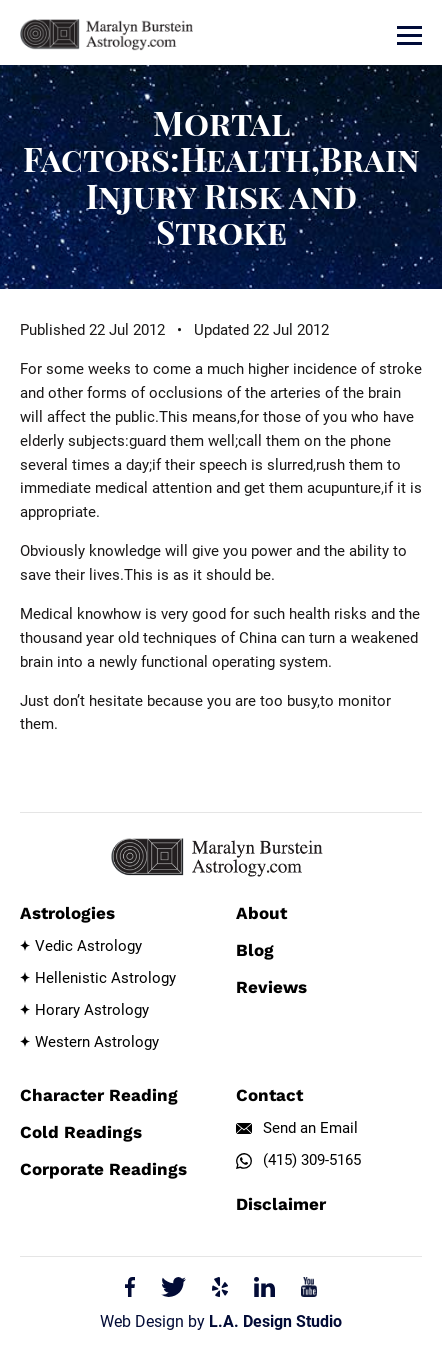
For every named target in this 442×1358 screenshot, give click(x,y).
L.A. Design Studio (275, 1321)
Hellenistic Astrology (105, 978)
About (261, 913)
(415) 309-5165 (312, 1160)
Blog (255, 950)
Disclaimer (281, 1204)
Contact (269, 1095)
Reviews (271, 987)
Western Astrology (97, 1042)
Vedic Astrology (88, 946)
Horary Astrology (92, 1010)
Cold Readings (81, 1132)
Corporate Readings (103, 1169)
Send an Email (310, 1128)
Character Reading (99, 1095)
